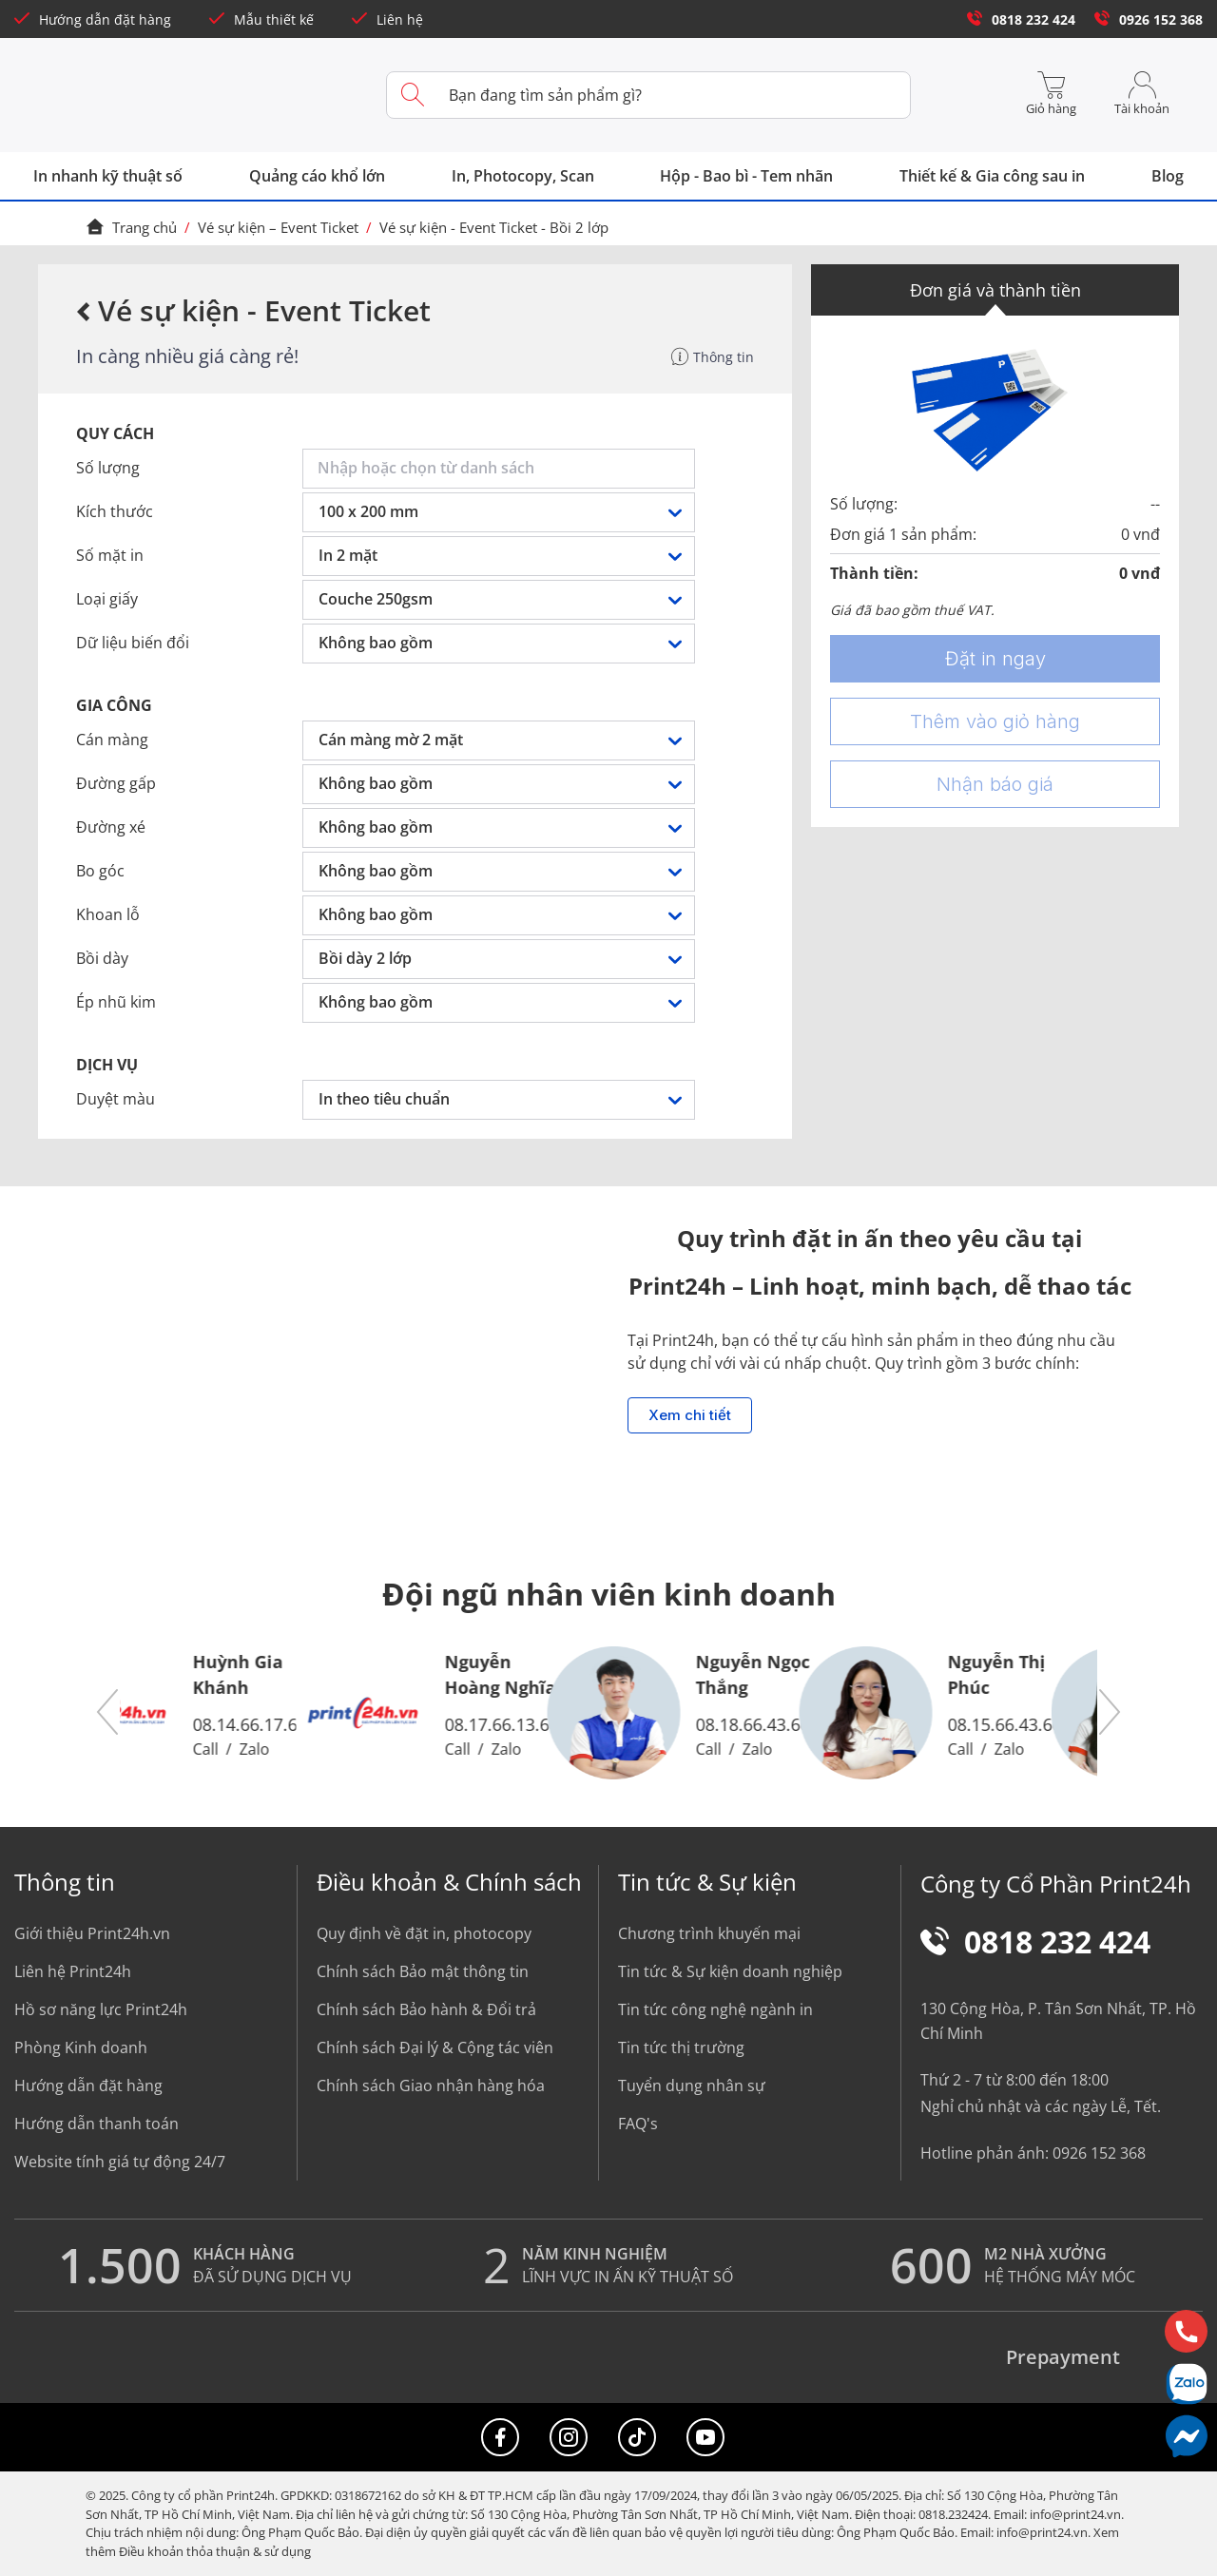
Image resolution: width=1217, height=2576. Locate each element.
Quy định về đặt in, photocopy (424, 1933)
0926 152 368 (1148, 19)
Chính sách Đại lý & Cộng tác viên (435, 2047)
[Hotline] (1186, 2331)
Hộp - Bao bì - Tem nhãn (746, 175)
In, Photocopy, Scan (523, 175)
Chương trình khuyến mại (709, 1933)
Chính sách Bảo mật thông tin (423, 1971)
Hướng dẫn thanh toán (96, 2123)
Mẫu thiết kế (261, 19)
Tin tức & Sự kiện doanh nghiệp (730, 1971)
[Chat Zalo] (1186, 2383)
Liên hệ (387, 19)
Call (261, 1749)
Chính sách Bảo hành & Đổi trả (426, 2009)
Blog (1167, 175)
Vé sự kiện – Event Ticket (278, 227)
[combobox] (502, 468)
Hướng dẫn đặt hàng (92, 19)
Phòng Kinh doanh (80, 2047)
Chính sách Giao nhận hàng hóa (431, 2085)
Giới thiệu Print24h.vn (92, 1933)
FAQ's (638, 2123)
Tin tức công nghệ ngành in (715, 2009)
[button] (108, 1713)
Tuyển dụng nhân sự (691, 2085)
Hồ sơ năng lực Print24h (100, 2009)
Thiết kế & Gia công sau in (992, 175)
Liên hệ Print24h (72, 1971)
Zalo (310, 1749)
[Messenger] (1186, 2435)
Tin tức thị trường (681, 2047)
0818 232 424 (1021, 19)
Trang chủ (131, 227)
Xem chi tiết (689, 1415)
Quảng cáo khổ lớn (317, 175)
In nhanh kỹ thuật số (108, 175)
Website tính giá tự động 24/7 (119, 2161)
